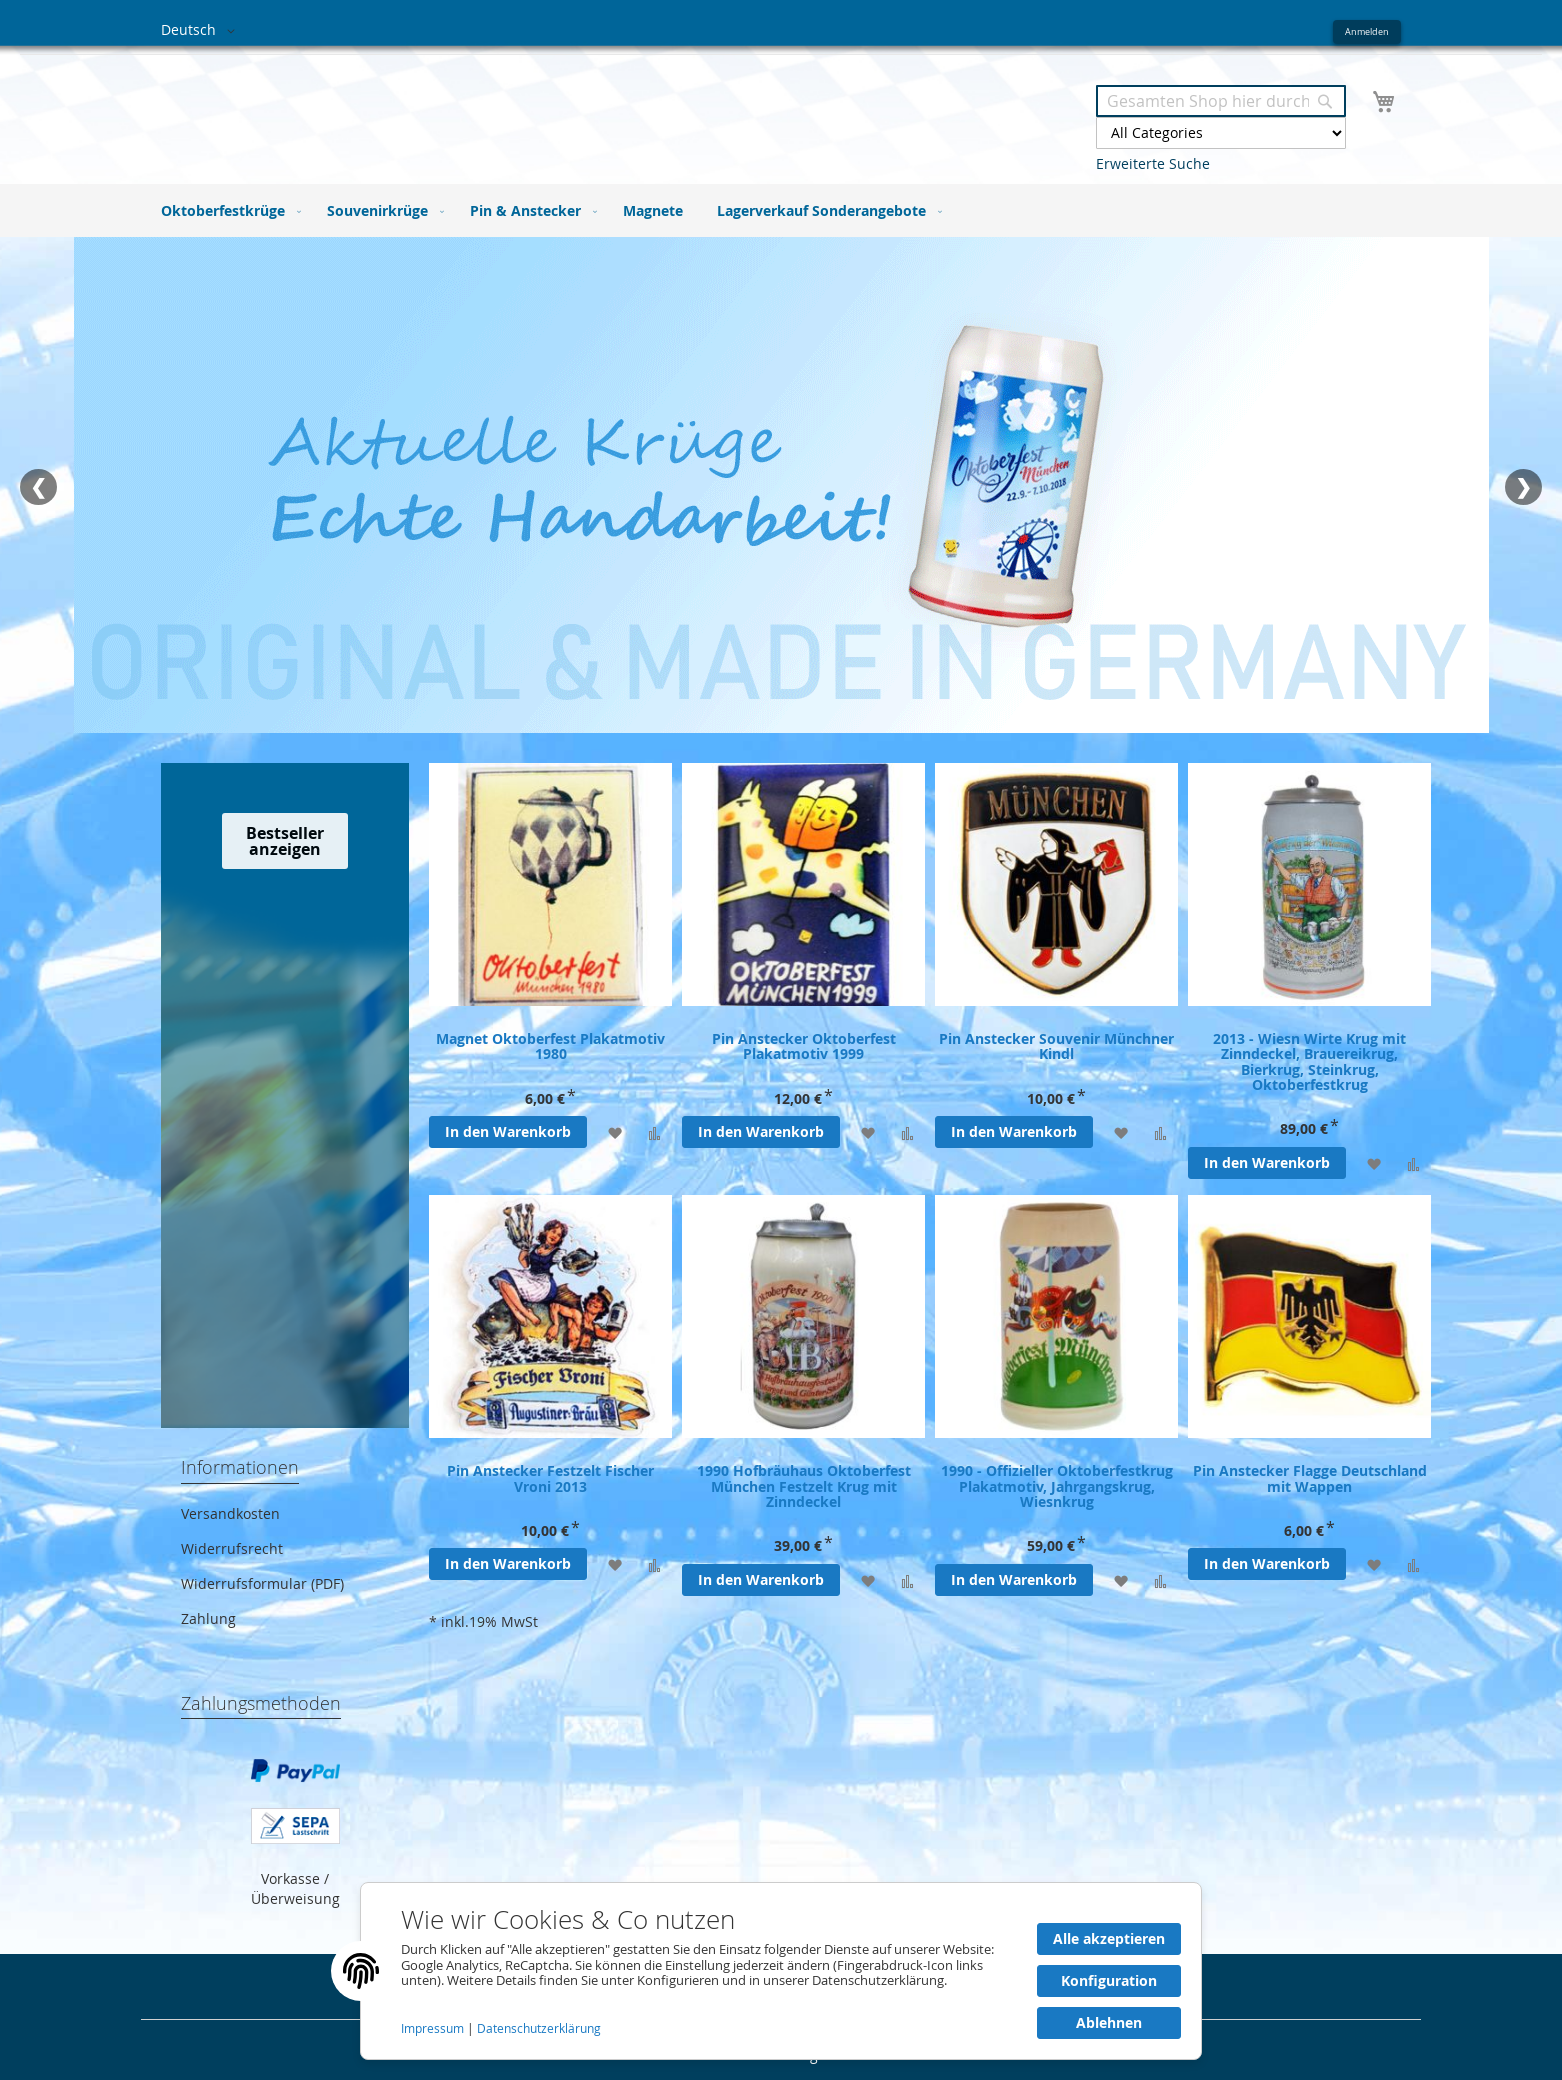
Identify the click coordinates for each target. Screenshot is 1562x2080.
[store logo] (471, 108)
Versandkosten (230, 1513)
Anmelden (1367, 31)
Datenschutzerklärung (539, 2028)
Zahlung (208, 1618)
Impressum (434, 2028)
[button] (201, 31)
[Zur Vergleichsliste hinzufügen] (654, 1132)
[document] (781, 1971)
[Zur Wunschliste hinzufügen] (614, 1132)
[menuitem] (227, 210)
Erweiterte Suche (1153, 163)
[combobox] (1221, 101)
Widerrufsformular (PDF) (262, 1583)
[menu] (781, 210)
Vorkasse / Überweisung (295, 1888)
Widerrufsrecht (232, 1548)
